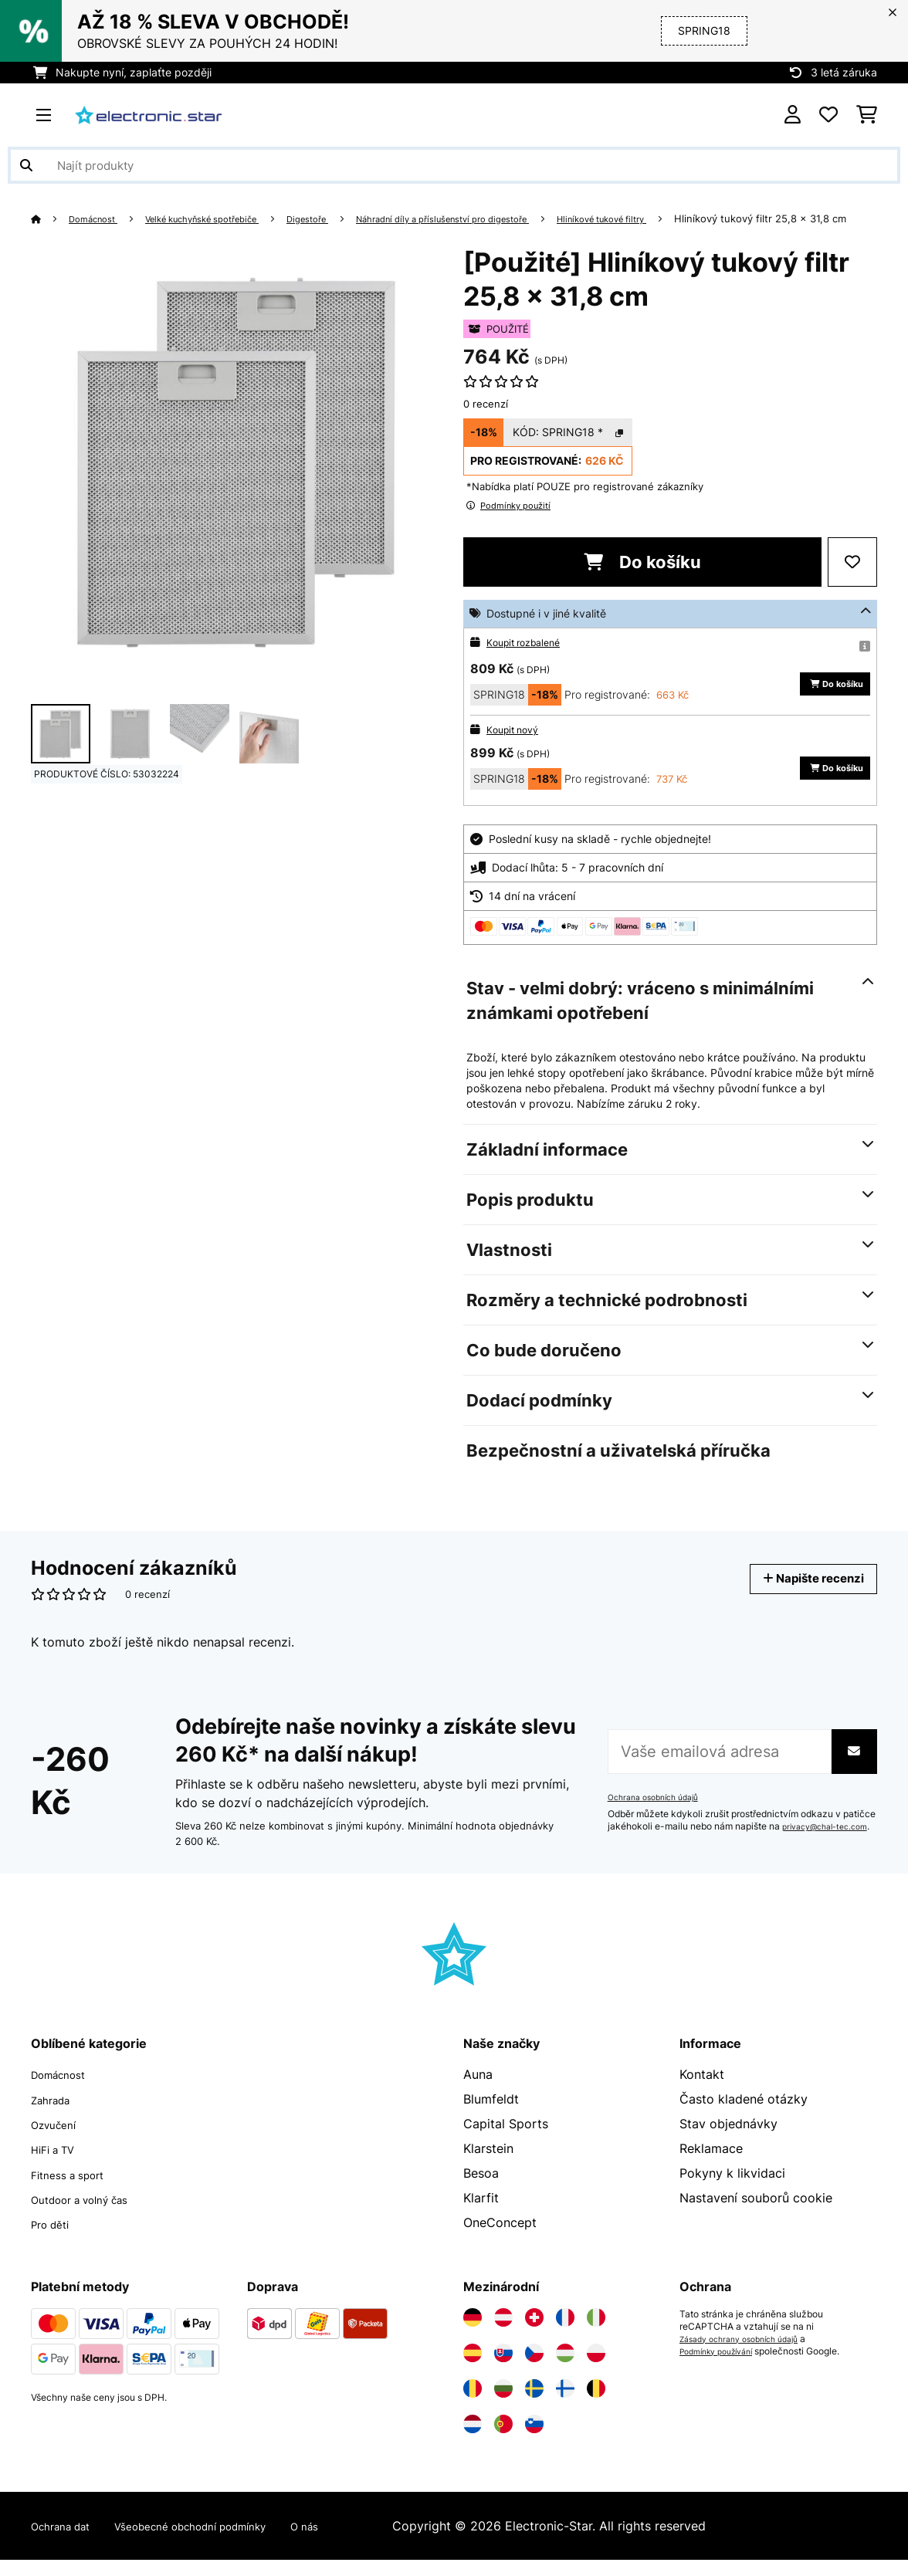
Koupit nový (516, 747)
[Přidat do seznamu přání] (852, 580)
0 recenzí (485, 422)
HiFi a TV (57, 2167)
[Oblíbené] (828, 115)
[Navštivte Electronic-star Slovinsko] (534, 2440)
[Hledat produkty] (454, 165)
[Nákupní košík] (866, 115)
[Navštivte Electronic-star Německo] (472, 2333)
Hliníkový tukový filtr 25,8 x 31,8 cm (117, 237)
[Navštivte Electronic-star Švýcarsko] (534, 2333)
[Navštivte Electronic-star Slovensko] (503, 2369)
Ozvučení (58, 2142)
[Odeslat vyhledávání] (26, 165)
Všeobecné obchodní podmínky (219, 2542)
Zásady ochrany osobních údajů (748, 2355)
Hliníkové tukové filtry (689, 218)
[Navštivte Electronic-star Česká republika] (534, 2369)
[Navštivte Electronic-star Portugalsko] (503, 2440)
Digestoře (347, 218)
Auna (478, 2092)
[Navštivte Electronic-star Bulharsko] (503, 2404)
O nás (353, 2542)
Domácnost (98, 218)
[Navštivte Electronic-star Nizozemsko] (472, 2440)
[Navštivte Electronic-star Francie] (565, 2333)
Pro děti (54, 2241)
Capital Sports (505, 2142)
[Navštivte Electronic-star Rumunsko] (472, 2404)
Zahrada (55, 2117)
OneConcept (500, 2241)
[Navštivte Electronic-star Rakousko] (503, 2333)
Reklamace (711, 2167)
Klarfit (481, 2216)
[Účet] (792, 115)
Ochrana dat (67, 2542)
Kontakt (701, 2092)
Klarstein (488, 2167)
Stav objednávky (728, 2142)
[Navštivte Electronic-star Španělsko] (472, 2369)
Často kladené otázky (743, 2117)
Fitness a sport (74, 2191)
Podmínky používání (723, 2367)
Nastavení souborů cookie (755, 2216)
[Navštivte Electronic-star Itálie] (596, 2333)
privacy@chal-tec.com (657, 1851)
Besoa (481, 2191)
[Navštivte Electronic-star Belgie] (596, 2404)
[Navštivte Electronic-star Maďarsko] (565, 2369)
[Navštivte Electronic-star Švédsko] (534, 2404)
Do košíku (642, 580)
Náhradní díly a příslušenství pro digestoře (503, 218)
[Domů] (50, 218)
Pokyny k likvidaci (732, 2191)
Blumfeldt (491, 2117)
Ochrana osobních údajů (660, 1809)
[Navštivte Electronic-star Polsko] (596, 2369)
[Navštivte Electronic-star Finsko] (565, 2404)
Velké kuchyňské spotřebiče (224, 218)
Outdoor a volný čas (90, 2216)
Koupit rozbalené (528, 660)
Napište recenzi (803, 1597)
